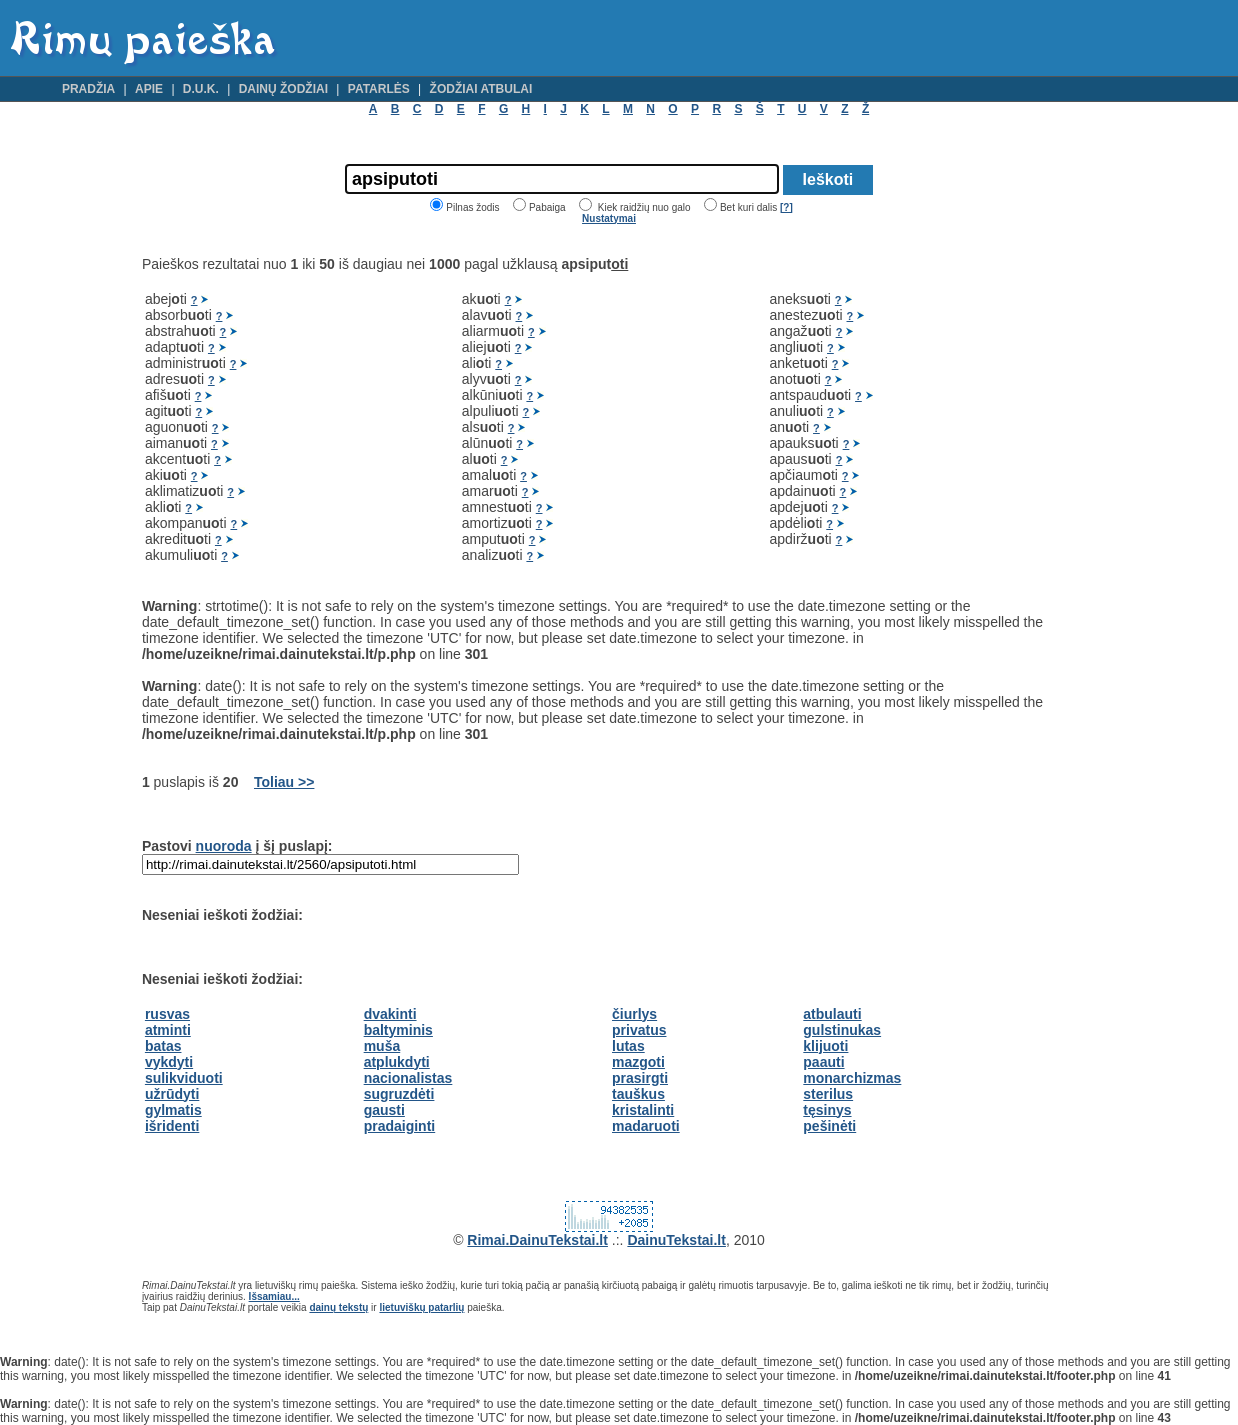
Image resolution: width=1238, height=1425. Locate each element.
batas (163, 1046)
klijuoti (825, 1046)
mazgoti (638, 1062)
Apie (149, 89)
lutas (628, 1046)
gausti (384, 1110)
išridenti (172, 1126)
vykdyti (169, 1062)
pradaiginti (400, 1126)
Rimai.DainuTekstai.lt (537, 1240)
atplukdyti (397, 1062)
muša (382, 1046)
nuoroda (224, 846)
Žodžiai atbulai (481, 89)
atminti (168, 1030)
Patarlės (379, 89)
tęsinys (827, 1110)
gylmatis (173, 1110)
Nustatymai (609, 218)
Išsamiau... (274, 1296)
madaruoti (646, 1126)
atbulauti (832, 1014)
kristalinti (643, 1110)
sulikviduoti (184, 1078)
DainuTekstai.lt (676, 1240)
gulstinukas (842, 1030)
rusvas (167, 1014)
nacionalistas (408, 1078)
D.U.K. (201, 89)
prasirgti (640, 1078)
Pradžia (88, 89)
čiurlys (634, 1014)
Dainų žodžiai (283, 89)
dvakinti (390, 1014)
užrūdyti (172, 1094)
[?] (786, 207)
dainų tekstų (338, 1307)
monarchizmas (852, 1078)
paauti (823, 1062)
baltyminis (398, 1030)
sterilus (828, 1094)
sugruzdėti (399, 1094)
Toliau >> (284, 782)
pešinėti (829, 1126)
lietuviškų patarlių (421, 1307)
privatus (639, 1030)
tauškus (638, 1094)
